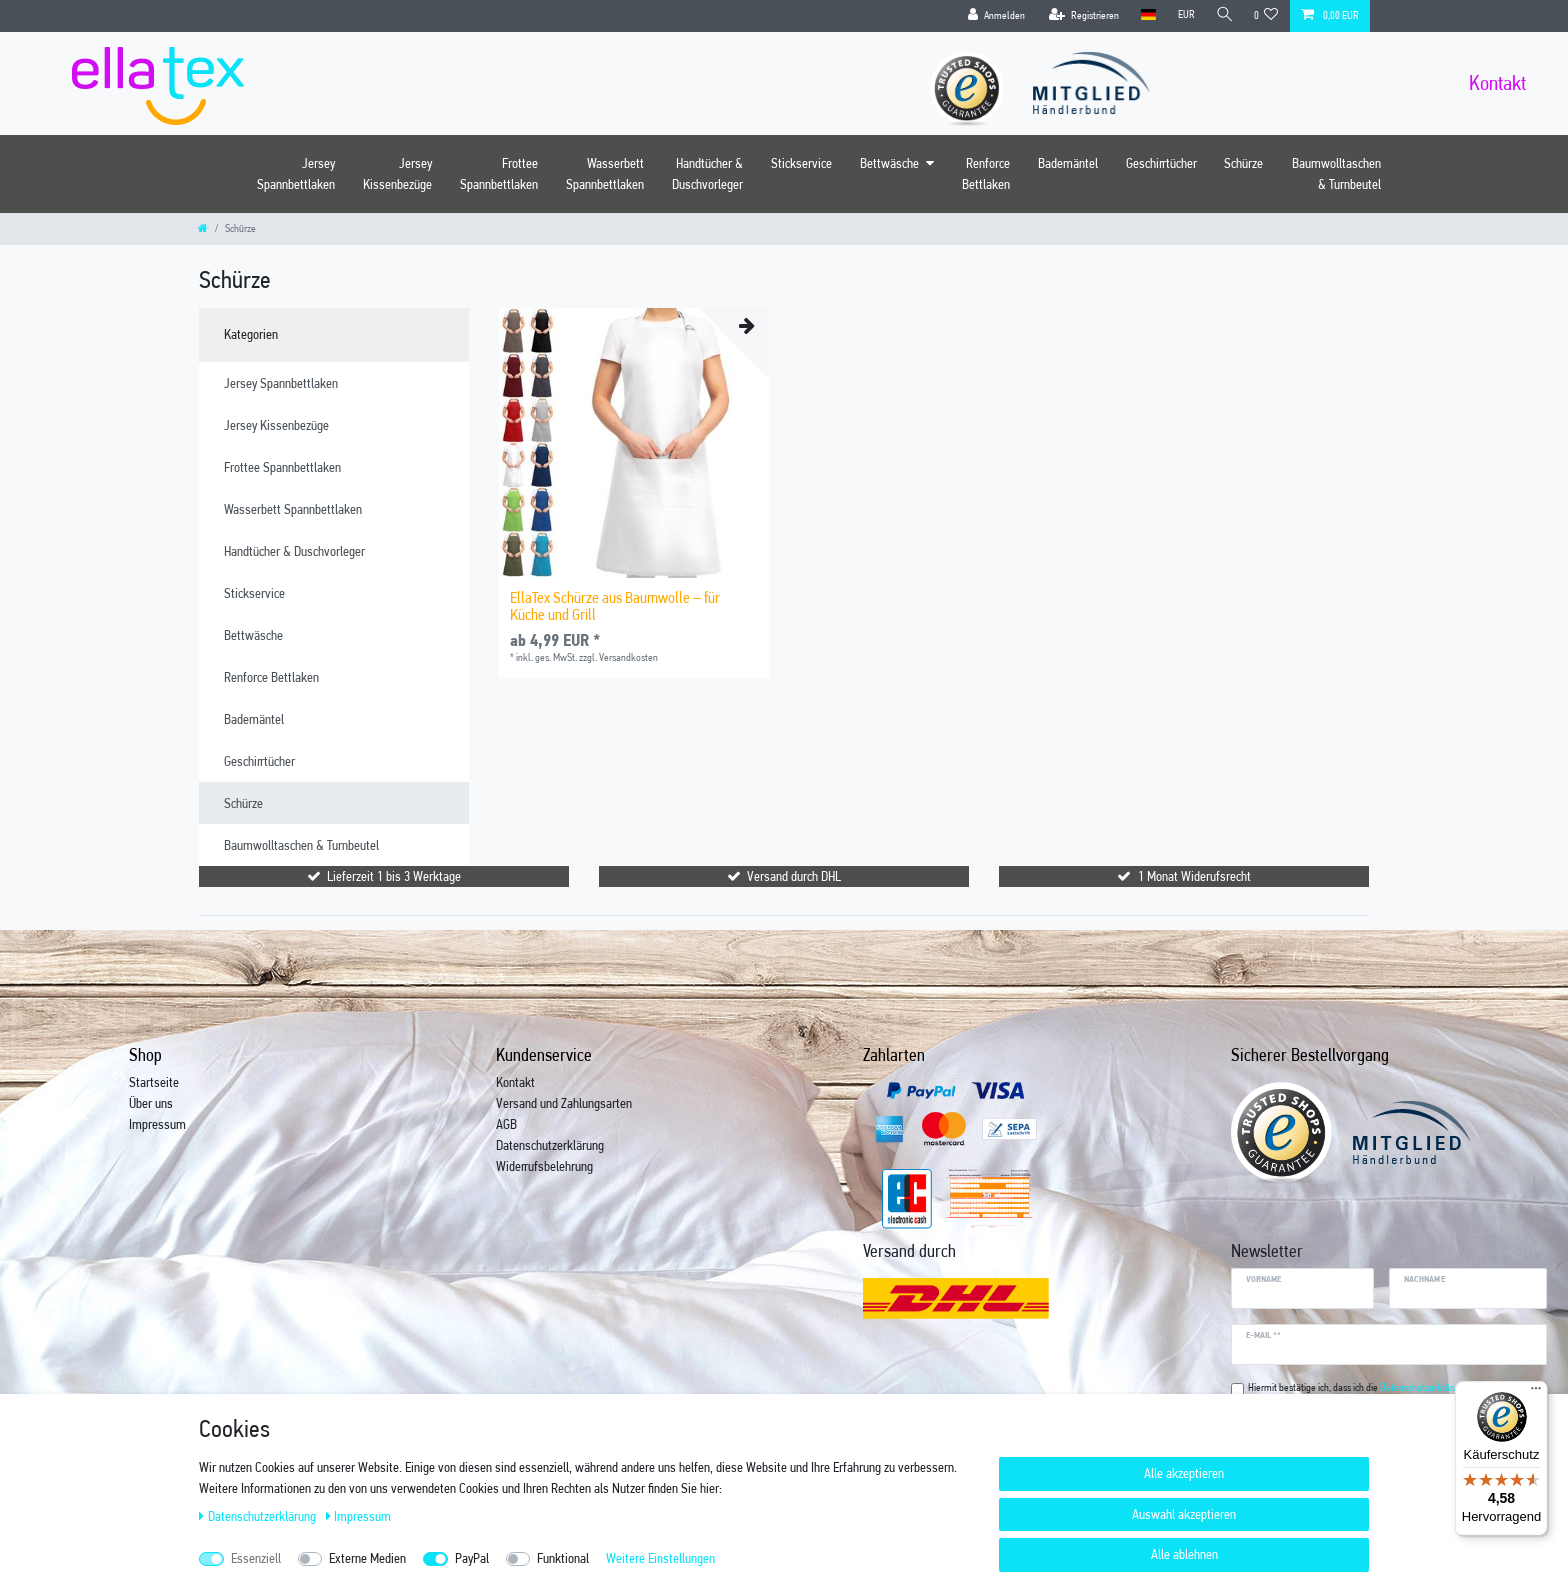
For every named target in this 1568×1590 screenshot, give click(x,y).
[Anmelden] (992, 16)
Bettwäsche (889, 163)
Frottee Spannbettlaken (499, 173)
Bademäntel (1068, 163)
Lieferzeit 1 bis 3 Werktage (394, 876)
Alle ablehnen (1184, 1554)
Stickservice (801, 163)
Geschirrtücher (1161, 163)
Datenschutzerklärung (550, 1145)
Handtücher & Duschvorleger (707, 173)
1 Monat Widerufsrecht (1194, 876)
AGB (506, 1124)
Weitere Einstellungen (660, 1558)
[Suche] (1223, 15)
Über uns (151, 1103)
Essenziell (256, 1558)
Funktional (563, 1558)
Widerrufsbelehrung (544, 1166)
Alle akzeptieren (1184, 1473)
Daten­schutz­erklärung (259, 1516)
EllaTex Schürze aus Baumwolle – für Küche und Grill (615, 606)
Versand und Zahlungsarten (564, 1103)
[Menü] (1536, 1393)
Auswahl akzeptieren (1184, 1514)
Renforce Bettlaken (986, 173)
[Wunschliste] (1266, 16)
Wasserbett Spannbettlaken (605, 173)
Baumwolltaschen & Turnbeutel (1336, 173)
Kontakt (515, 1082)
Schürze (1243, 163)
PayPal (472, 1558)
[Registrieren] (1080, 16)
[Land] (1144, 15)
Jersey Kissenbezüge (397, 173)
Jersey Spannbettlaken (296, 173)
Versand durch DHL (794, 876)
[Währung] (1182, 15)
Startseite (154, 1082)
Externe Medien (367, 1558)
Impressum (157, 1124)
